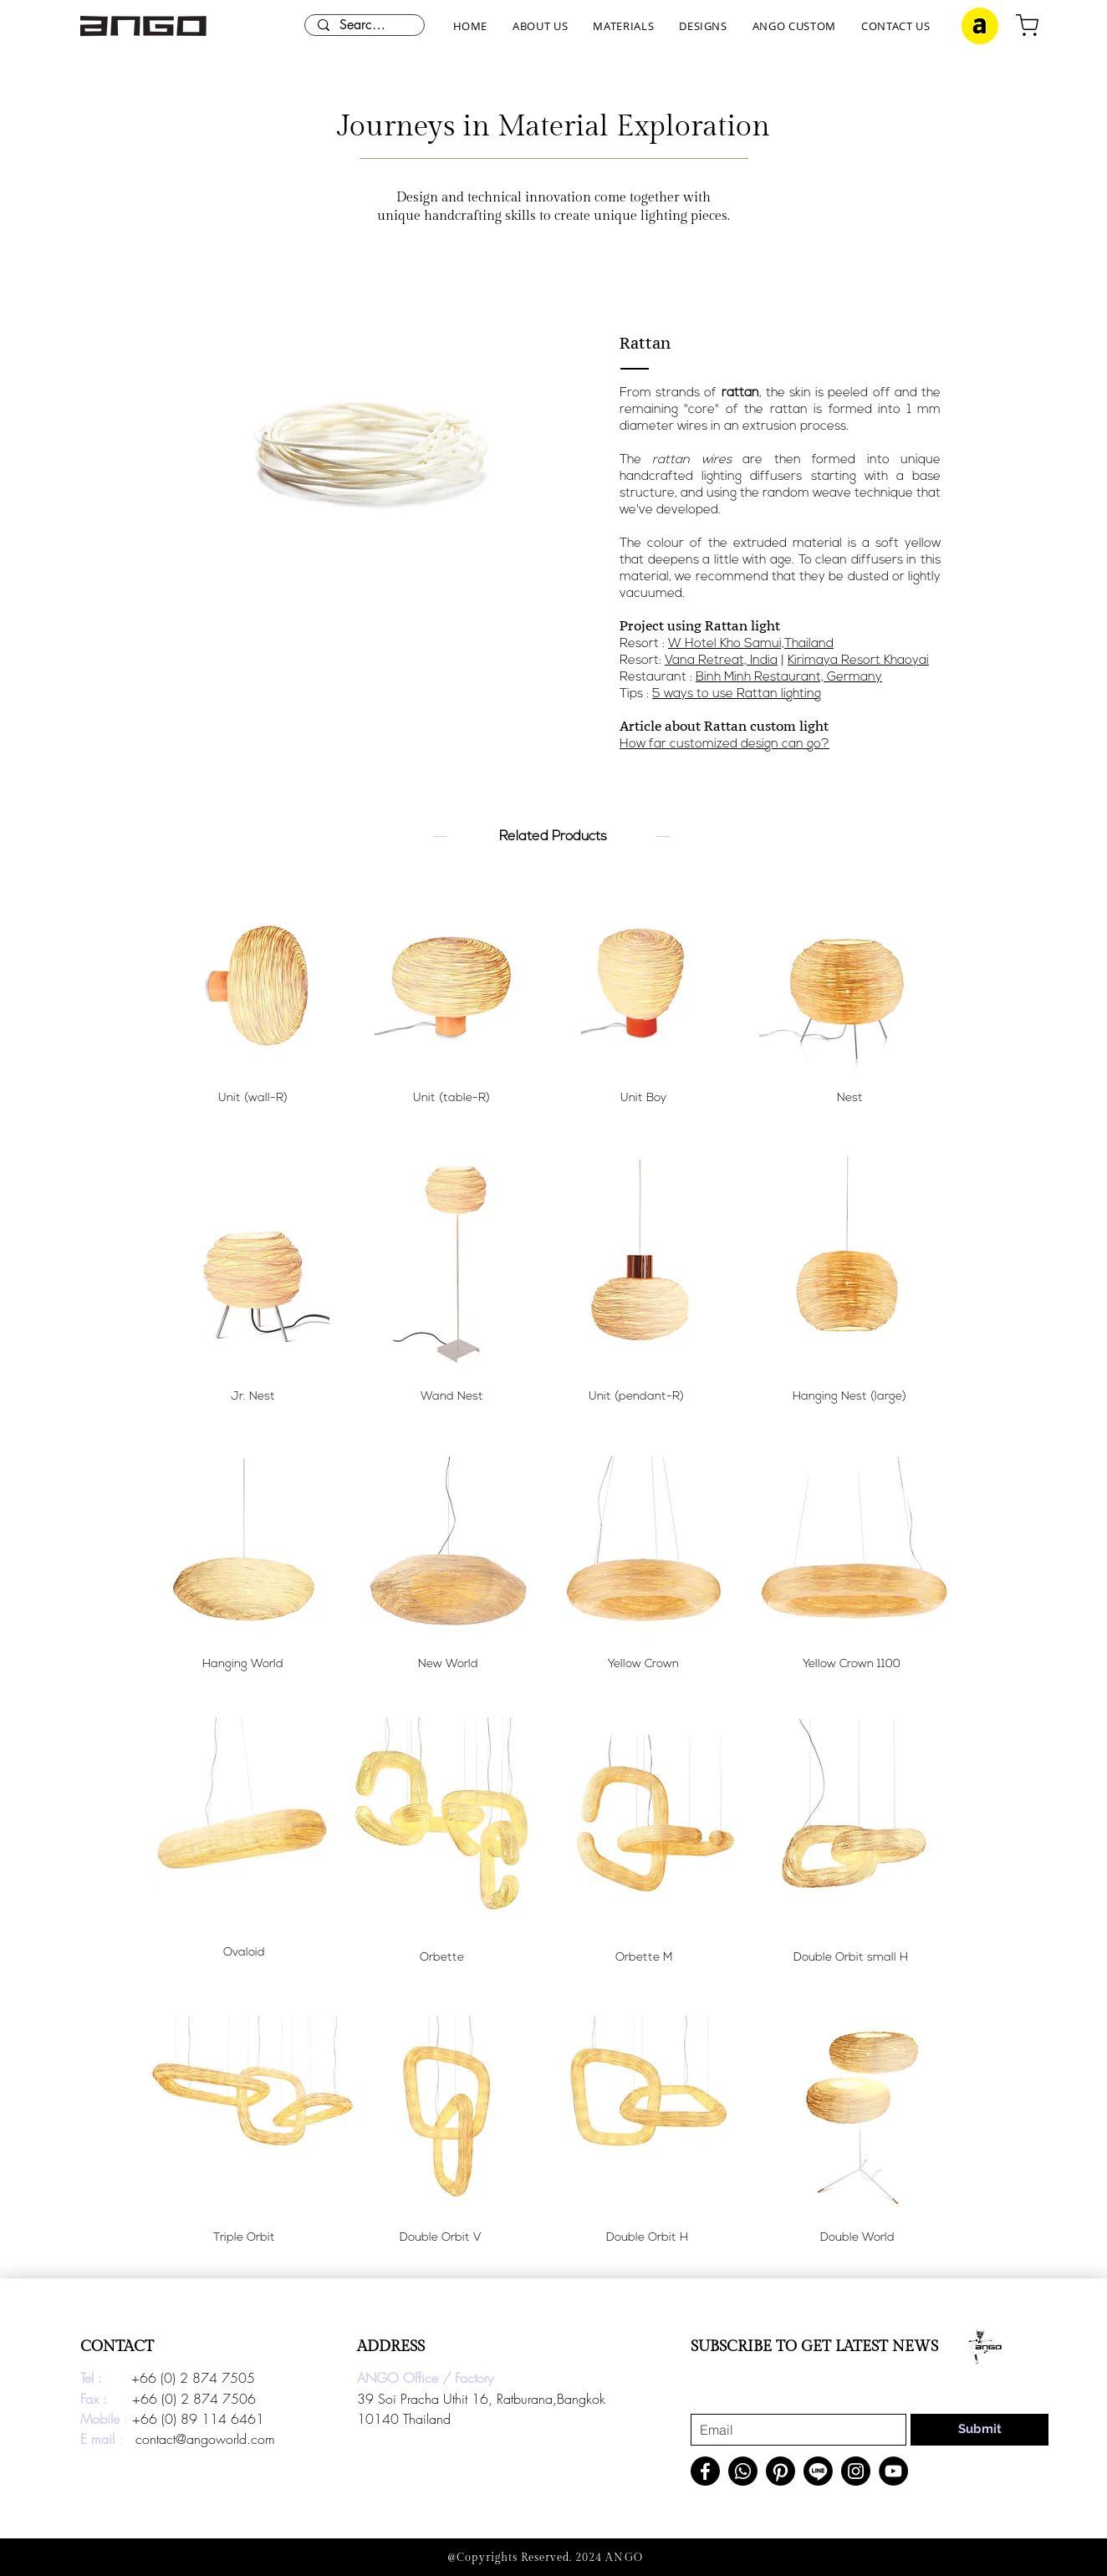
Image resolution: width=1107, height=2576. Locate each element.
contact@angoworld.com (205, 2439)
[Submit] (979, 2430)
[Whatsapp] (743, 2471)
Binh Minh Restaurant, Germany (789, 677)
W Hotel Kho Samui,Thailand (751, 644)
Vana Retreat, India (721, 661)
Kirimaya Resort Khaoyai (858, 661)
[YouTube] (893, 2471)
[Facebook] (705, 2471)
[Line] (818, 2471)
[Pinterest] (780, 2471)
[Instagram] (855, 2471)
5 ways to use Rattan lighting (736, 694)
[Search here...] (364, 25)
